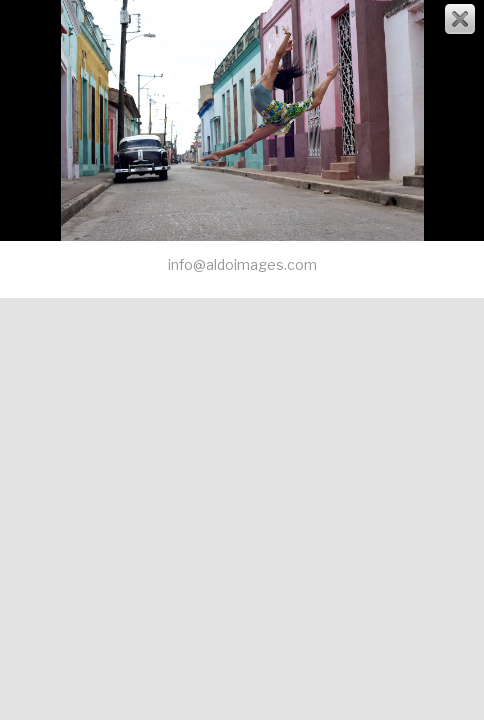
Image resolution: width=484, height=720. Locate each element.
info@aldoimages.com (242, 264)
